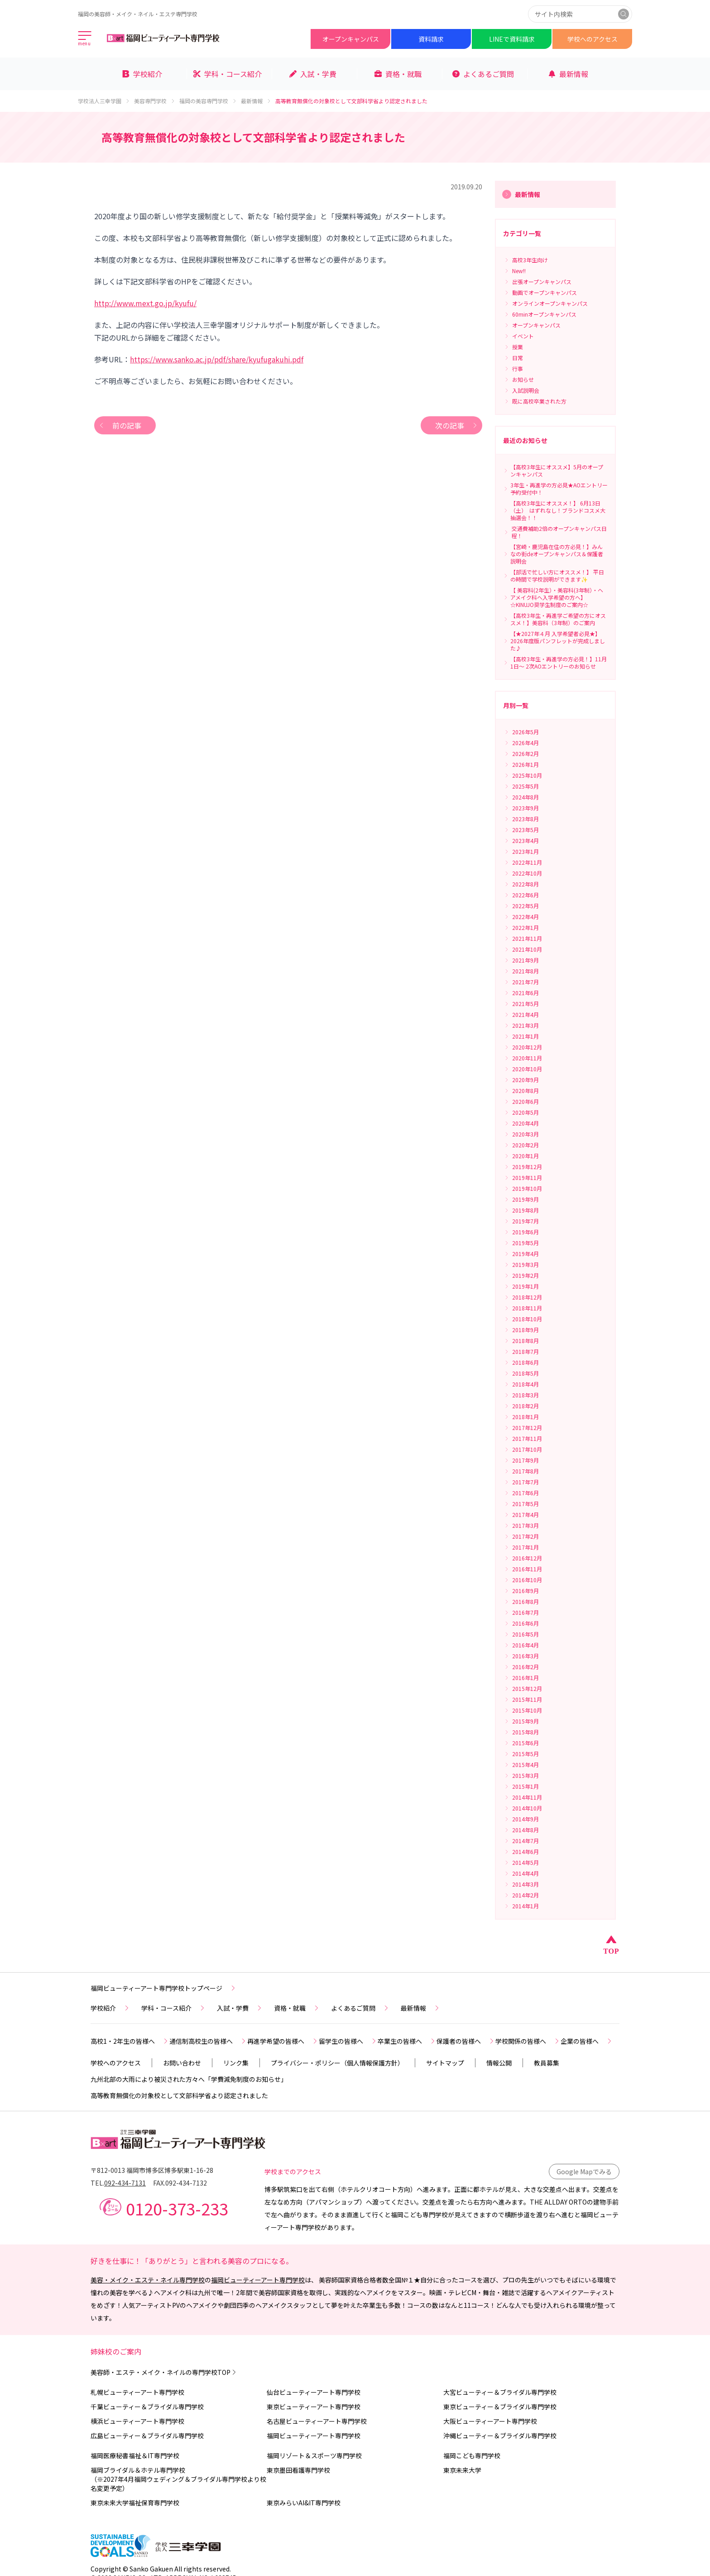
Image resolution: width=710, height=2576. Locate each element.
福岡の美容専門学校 (208, 101)
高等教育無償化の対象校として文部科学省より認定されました (179, 2095)
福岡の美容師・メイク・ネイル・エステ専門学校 (137, 14)
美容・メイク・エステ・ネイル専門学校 (148, 2279)
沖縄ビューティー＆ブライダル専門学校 (499, 2435)
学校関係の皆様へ (528, 2041)
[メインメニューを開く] (85, 39)
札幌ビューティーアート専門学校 (137, 2392)
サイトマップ (445, 2062)
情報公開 (499, 2062)
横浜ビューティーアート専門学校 (137, 2421)
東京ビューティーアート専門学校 (313, 2406)
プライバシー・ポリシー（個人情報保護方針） (337, 2062)
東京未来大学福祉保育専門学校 (135, 2502)
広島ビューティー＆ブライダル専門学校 (147, 2435)
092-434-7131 (125, 2182)
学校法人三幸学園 (104, 101)
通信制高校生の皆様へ (208, 2041)
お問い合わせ (182, 2062)
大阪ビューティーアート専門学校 (490, 2421)
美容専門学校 (155, 101)
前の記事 (119, 425)
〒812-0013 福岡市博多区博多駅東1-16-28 (152, 2170)
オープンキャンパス (350, 38)
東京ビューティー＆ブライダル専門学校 (499, 2406)
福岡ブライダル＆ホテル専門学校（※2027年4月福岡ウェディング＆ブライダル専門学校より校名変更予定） (178, 2479)
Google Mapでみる (584, 2171)
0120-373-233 (177, 2208)
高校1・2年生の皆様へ (130, 2041)
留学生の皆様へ (348, 2041)
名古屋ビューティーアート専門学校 (317, 2421)
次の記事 (457, 425)
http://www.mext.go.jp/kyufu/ (145, 303)
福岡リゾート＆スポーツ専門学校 (314, 2455)
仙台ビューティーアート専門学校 (313, 2392)
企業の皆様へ (587, 2041)
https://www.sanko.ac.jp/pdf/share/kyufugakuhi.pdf (216, 359)
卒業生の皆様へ (407, 2041)
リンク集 (236, 2062)
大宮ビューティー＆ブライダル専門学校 (499, 2392)
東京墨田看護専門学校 (298, 2470)
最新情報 (256, 101)
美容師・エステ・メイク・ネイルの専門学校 (164, 2372)
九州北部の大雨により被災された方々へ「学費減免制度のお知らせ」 (189, 2079)
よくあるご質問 (360, 2008)
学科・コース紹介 (173, 2008)
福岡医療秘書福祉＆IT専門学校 (135, 2455)
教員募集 (546, 2062)
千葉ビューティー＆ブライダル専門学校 (147, 2406)
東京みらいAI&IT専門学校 (304, 2502)
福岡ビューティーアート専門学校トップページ (164, 1988)
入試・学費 (240, 2008)
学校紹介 (110, 2008)
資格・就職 (297, 2008)
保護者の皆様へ (466, 2041)
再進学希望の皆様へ (283, 2041)
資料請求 (431, 38)
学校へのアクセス (592, 38)
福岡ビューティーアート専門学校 (258, 2279)
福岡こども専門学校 (471, 2455)
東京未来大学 (462, 2470)
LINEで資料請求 (512, 38)
